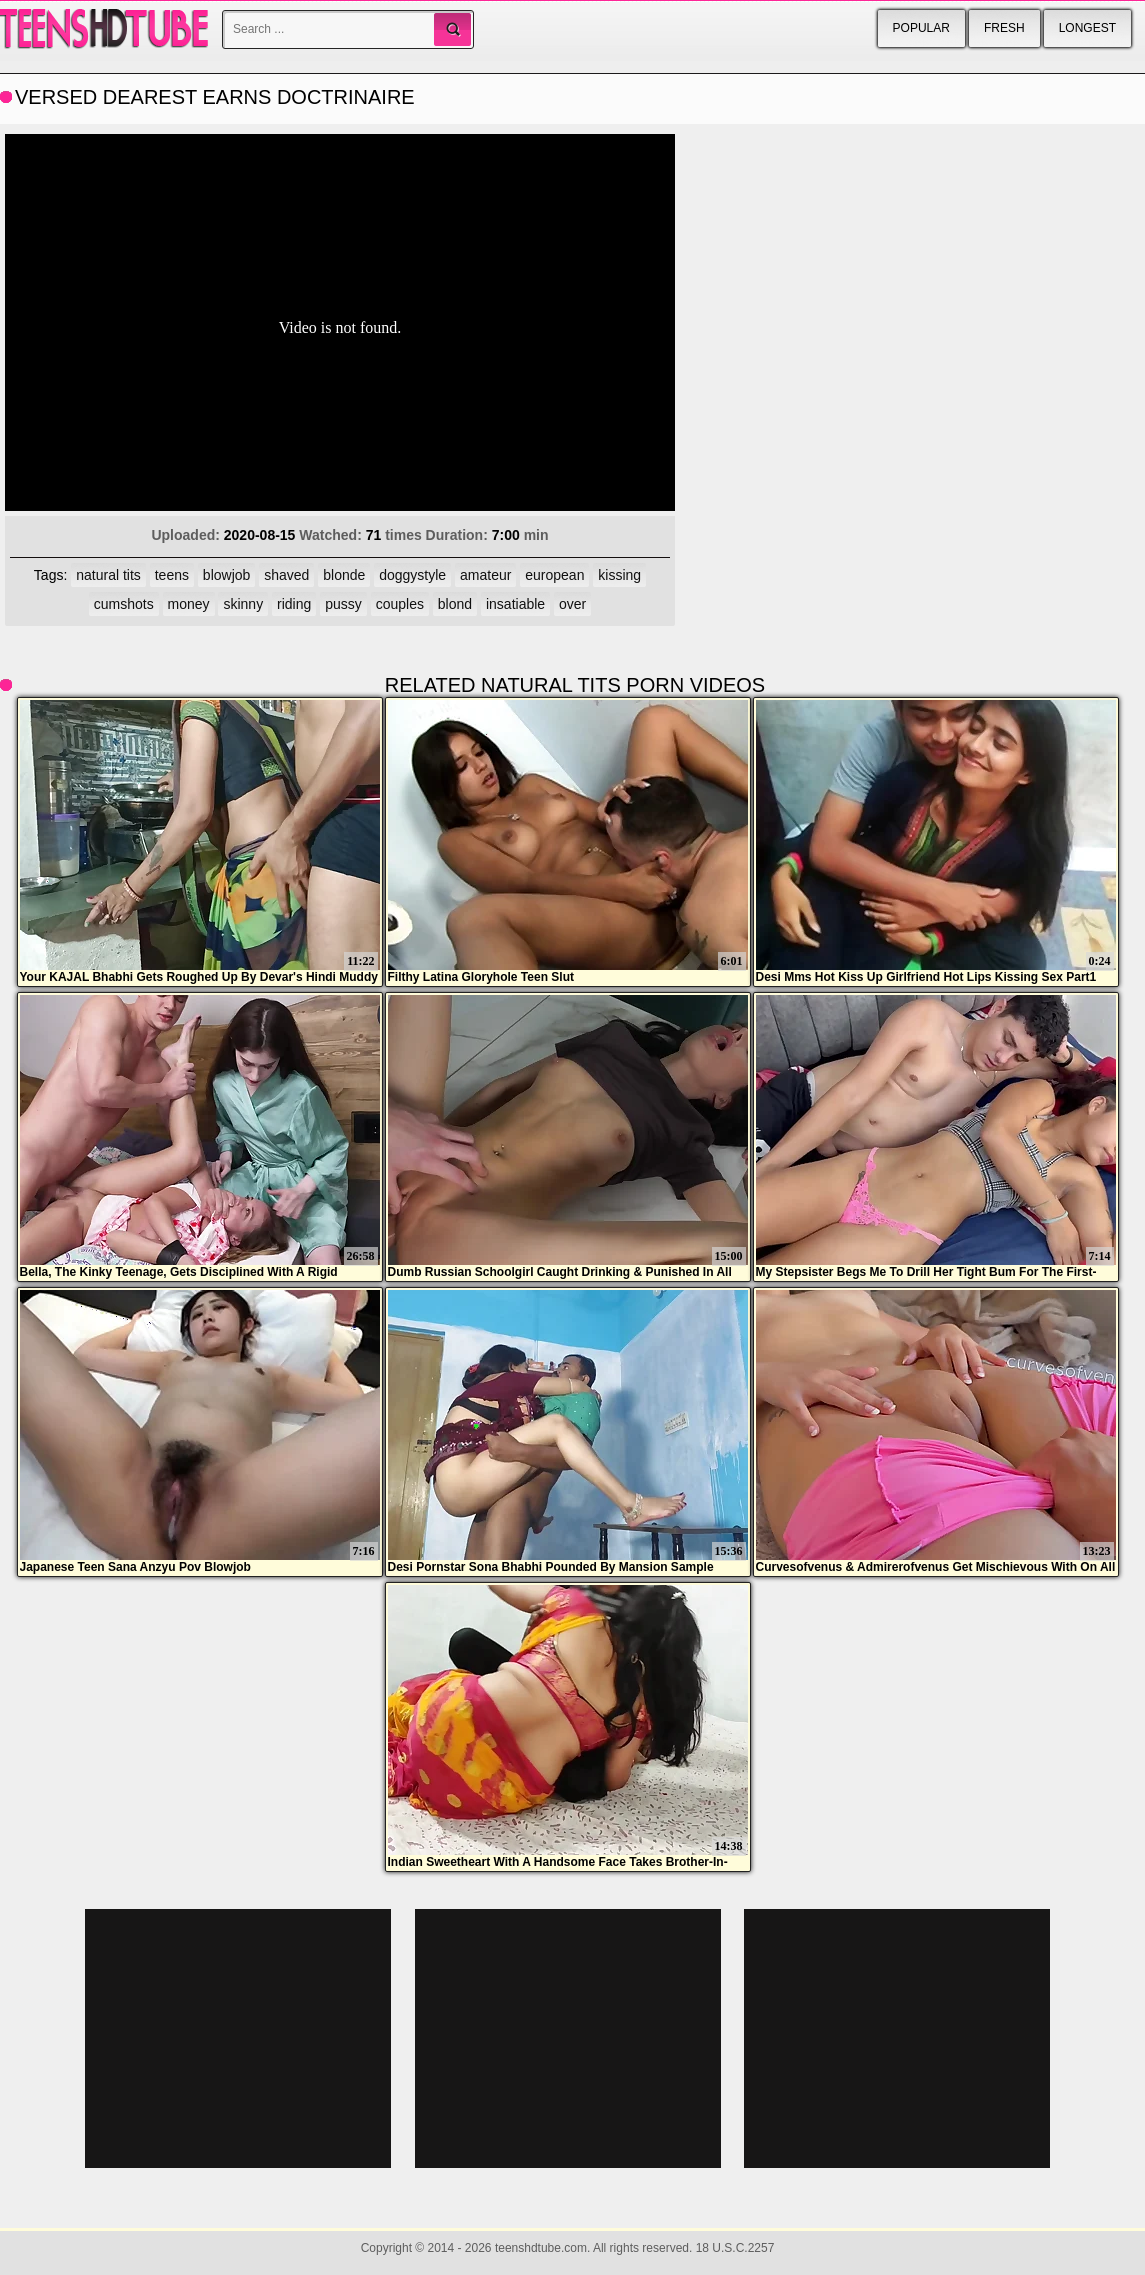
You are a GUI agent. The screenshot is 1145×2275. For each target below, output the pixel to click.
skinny (243, 604)
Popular (921, 28)
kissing (619, 575)
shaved (286, 575)
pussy (343, 604)
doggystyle (412, 575)
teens (172, 575)
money (189, 604)
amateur (485, 575)
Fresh (1004, 28)
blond (455, 604)
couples (400, 604)
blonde (344, 575)
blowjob (226, 575)
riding (294, 604)
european (554, 575)
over (572, 604)
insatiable (515, 604)
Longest (1087, 28)
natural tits (108, 575)
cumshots (124, 604)
